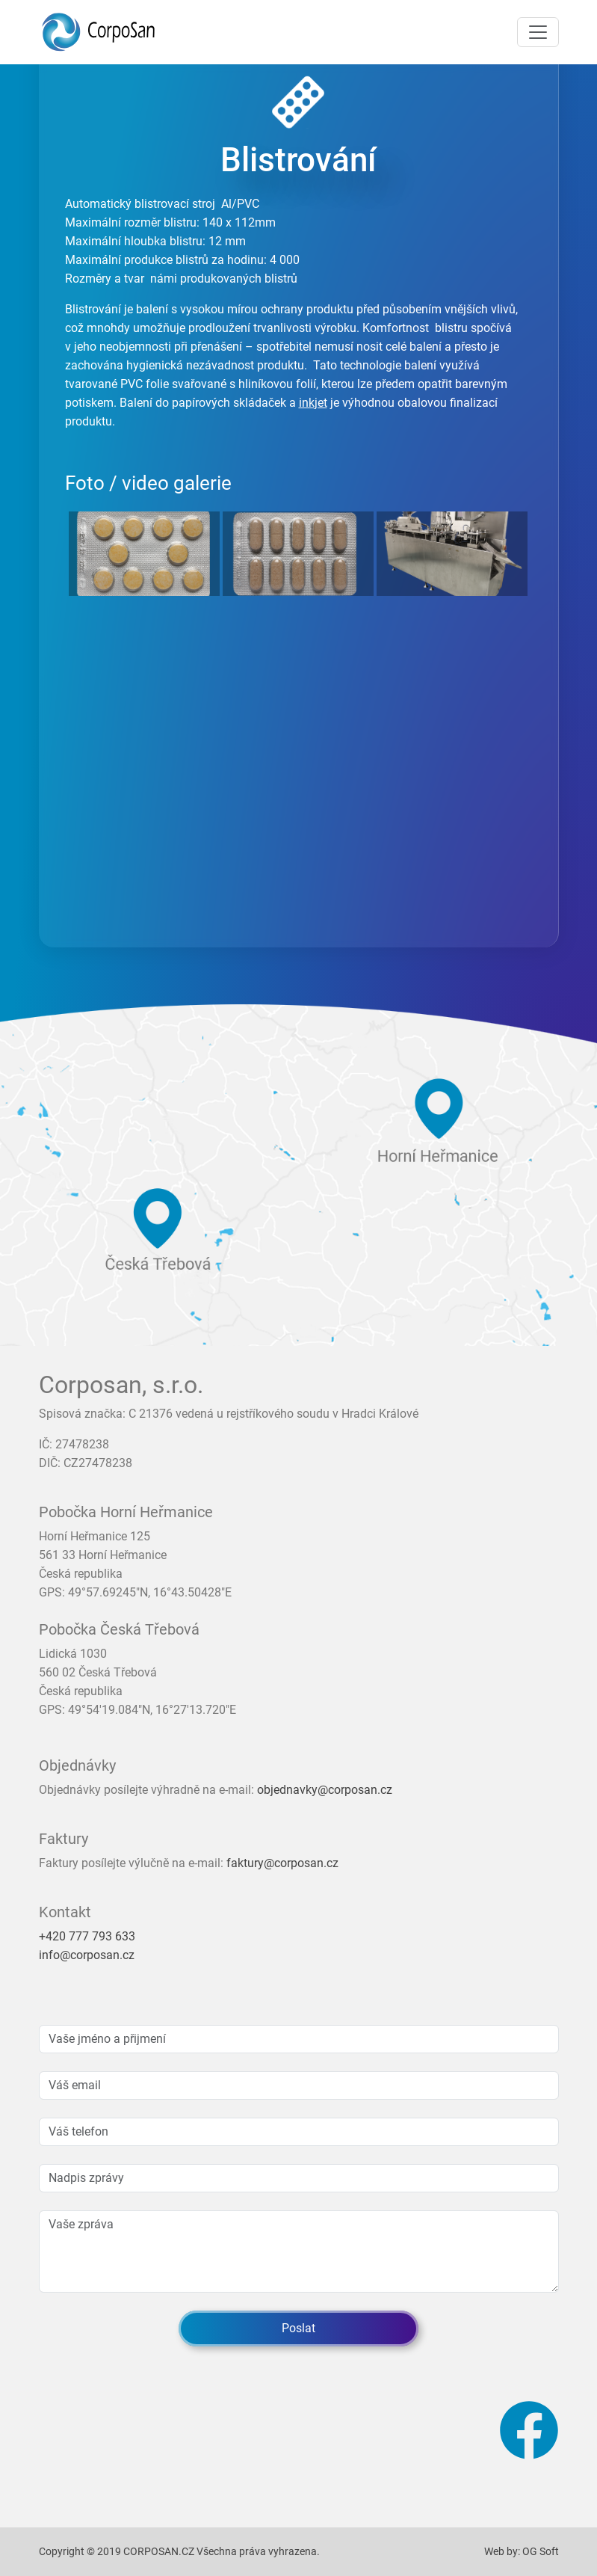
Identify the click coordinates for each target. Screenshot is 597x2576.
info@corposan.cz (86, 1955)
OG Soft (540, 2551)
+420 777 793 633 (87, 1936)
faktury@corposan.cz (282, 1863)
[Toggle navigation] (538, 32)
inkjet (313, 403)
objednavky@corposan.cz (324, 1790)
